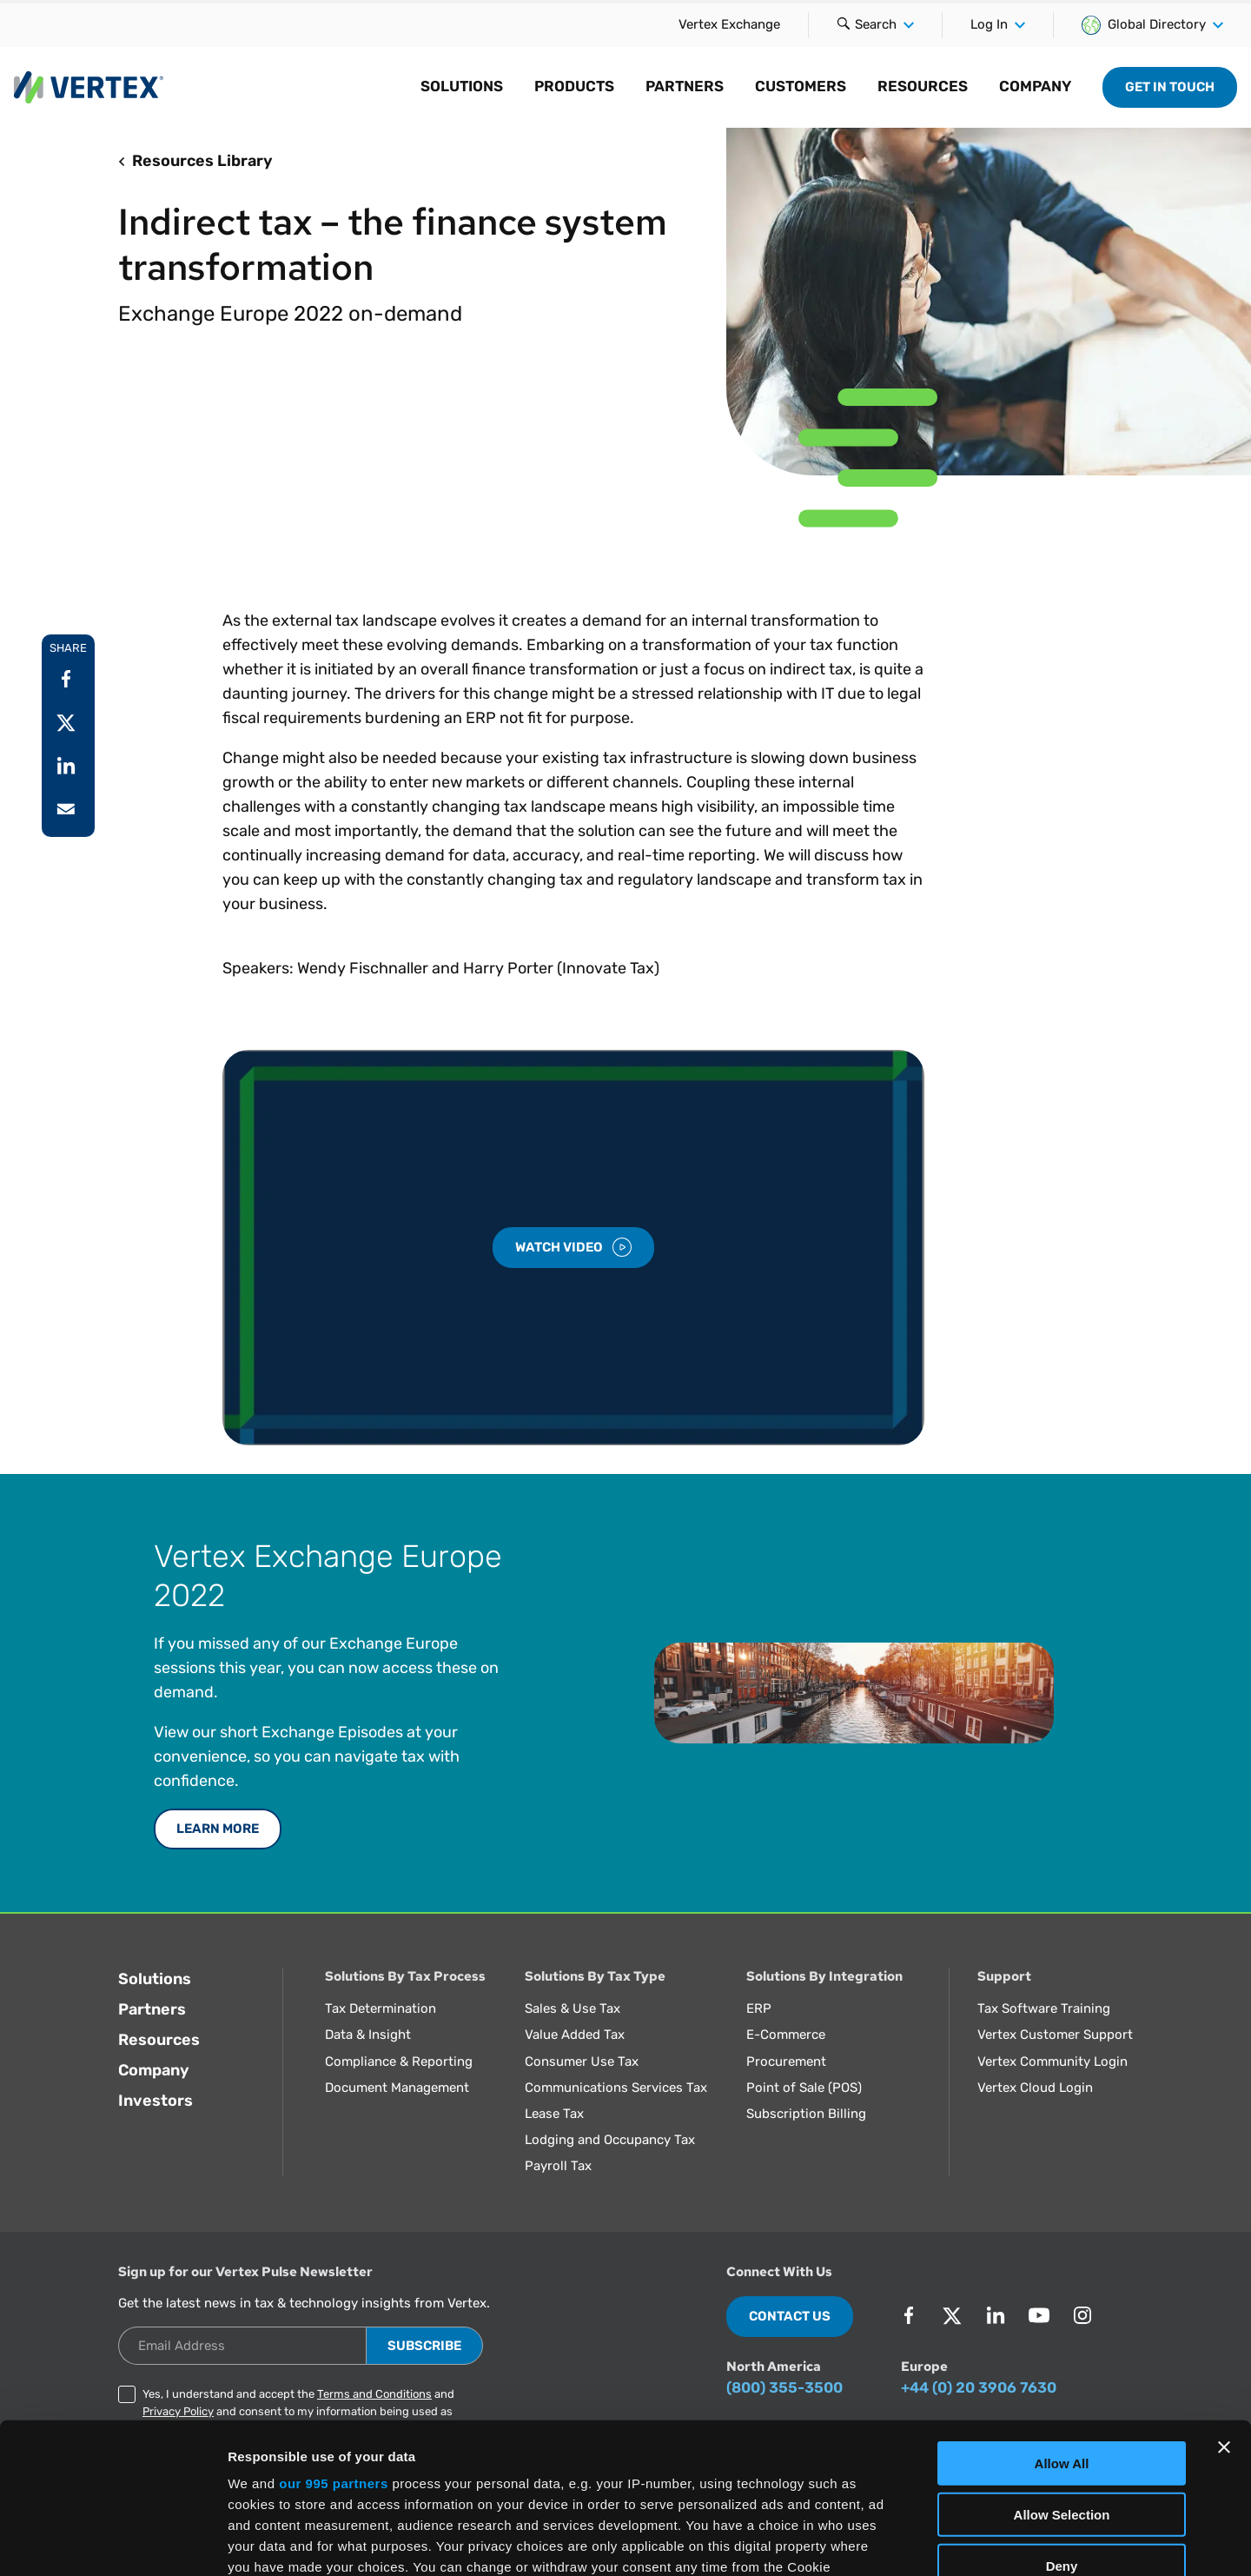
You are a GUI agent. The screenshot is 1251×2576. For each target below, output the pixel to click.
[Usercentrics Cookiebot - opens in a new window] (112, 2542)
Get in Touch (1170, 87)
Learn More (217, 1828)
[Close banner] (1224, 2292)
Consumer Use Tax (582, 2061)
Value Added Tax (575, 2034)
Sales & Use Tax (572, 2008)
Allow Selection (1062, 2358)
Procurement (786, 2061)
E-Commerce (785, 2034)
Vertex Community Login (1052, 2061)
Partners (152, 2009)
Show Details (912, 2541)
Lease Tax (554, 2113)
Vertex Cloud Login (1035, 2087)
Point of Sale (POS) (804, 2087)
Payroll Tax (558, 2166)
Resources (159, 2039)
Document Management (397, 2087)
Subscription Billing (806, 2113)
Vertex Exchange (729, 24)
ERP (758, 2008)
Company (153, 2070)
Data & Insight (368, 2034)
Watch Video (573, 1247)
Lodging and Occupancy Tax (610, 2140)
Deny (1062, 2409)
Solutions (154, 1978)
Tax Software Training (1043, 2008)
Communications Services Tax (616, 2087)
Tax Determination (380, 2008)
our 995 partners (333, 2327)
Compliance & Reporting (399, 2061)
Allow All (1062, 2307)
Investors (155, 2100)
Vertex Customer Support (1055, 2034)
